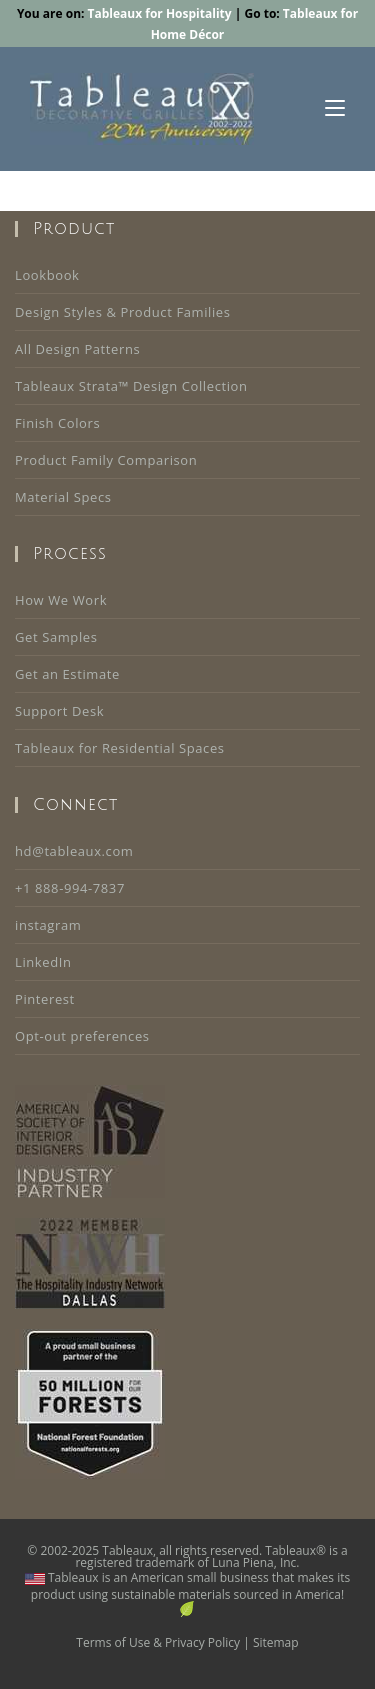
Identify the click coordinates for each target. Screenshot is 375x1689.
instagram (48, 925)
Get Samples (56, 637)
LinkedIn (43, 962)
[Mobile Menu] (335, 109)
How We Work (61, 600)
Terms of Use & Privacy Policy (158, 1642)
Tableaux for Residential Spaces (120, 748)
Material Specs (63, 497)
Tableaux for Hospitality (160, 13)
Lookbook (47, 275)
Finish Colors (57, 423)
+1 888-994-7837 (70, 888)
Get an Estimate (67, 674)
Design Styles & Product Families (123, 312)
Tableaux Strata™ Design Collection (131, 386)
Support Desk (59, 711)
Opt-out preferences (82, 1036)
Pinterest (45, 999)
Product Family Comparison (106, 460)
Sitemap (276, 1642)
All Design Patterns (77, 349)
